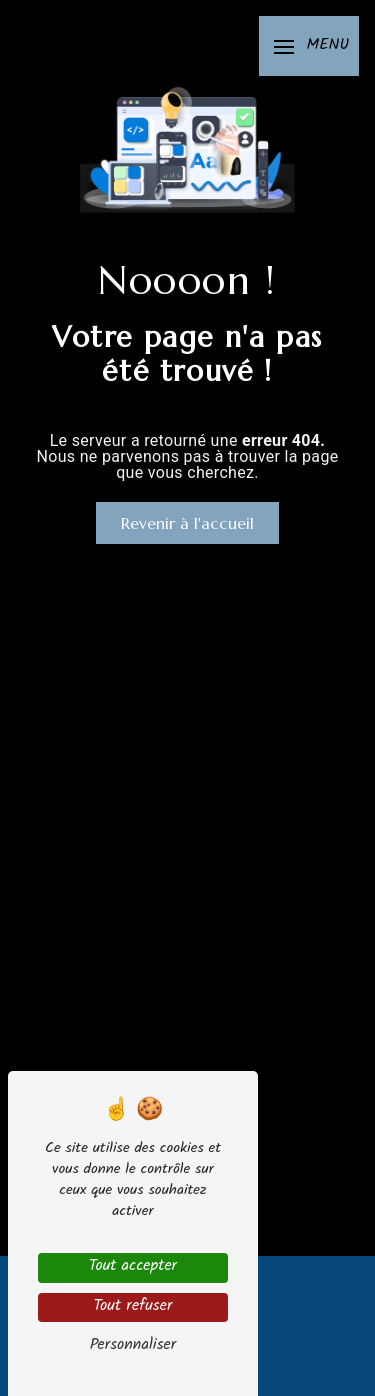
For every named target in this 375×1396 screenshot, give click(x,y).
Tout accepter (133, 1267)
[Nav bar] (309, 46)
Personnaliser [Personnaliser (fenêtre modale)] (133, 1346)
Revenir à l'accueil (187, 523)
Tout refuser (132, 1307)
